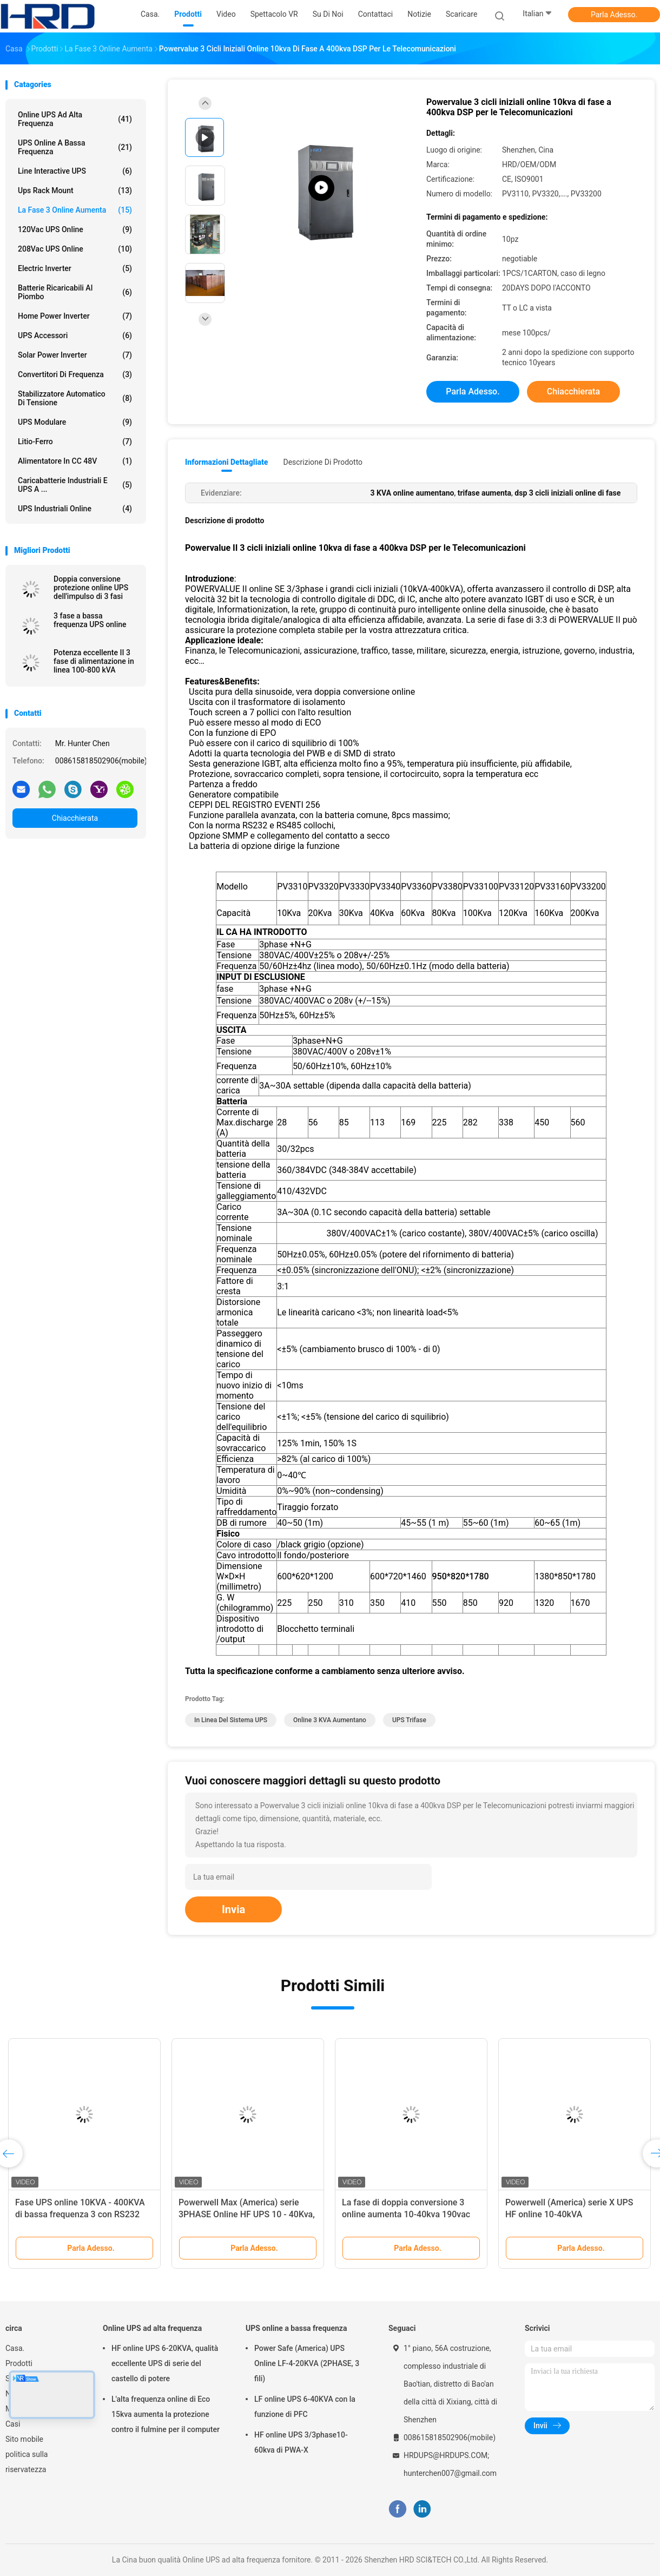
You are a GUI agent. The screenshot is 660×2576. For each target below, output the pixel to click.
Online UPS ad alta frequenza (75, 119)
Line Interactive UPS (75, 171)
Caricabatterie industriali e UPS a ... (75, 484)
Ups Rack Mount (75, 190)
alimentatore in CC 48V (75, 461)
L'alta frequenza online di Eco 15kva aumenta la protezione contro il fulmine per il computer (165, 2414)
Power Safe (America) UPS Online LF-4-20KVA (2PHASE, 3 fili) (306, 2363)
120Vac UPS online (75, 229)
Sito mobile (24, 2439)
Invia (233, 1909)
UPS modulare (75, 422)
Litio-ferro (75, 441)
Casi (12, 2424)
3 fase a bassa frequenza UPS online (90, 620)
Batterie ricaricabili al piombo (75, 292)
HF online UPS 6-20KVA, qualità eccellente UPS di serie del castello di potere (164, 2363)
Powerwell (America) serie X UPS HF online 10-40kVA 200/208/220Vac (569, 2214)
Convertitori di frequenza (75, 374)
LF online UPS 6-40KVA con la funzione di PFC (304, 2407)
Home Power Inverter (75, 316)
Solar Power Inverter (75, 355)
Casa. (14, 2348)
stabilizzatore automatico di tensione (75, 398)
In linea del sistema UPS (230, 1720)
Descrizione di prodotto (322, 462)
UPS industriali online (75, 508)
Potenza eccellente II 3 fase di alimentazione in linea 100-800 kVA (94, 661)
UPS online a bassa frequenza (75, 147)
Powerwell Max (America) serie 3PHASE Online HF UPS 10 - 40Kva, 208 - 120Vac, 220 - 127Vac (247, 2214)
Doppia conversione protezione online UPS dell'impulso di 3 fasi (91, 588)
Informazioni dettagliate (226, 462)
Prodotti (18, 2363)
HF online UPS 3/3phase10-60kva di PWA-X (301, 2442)
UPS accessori (75, 335)
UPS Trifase (409, 1720)
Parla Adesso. (614, 14)
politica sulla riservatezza (26, 2462)
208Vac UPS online (75, 248)
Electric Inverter (75, 268)
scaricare (461, 14)
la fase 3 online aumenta (75, 210)
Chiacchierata (75, 818)
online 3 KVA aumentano (329, 1720)
